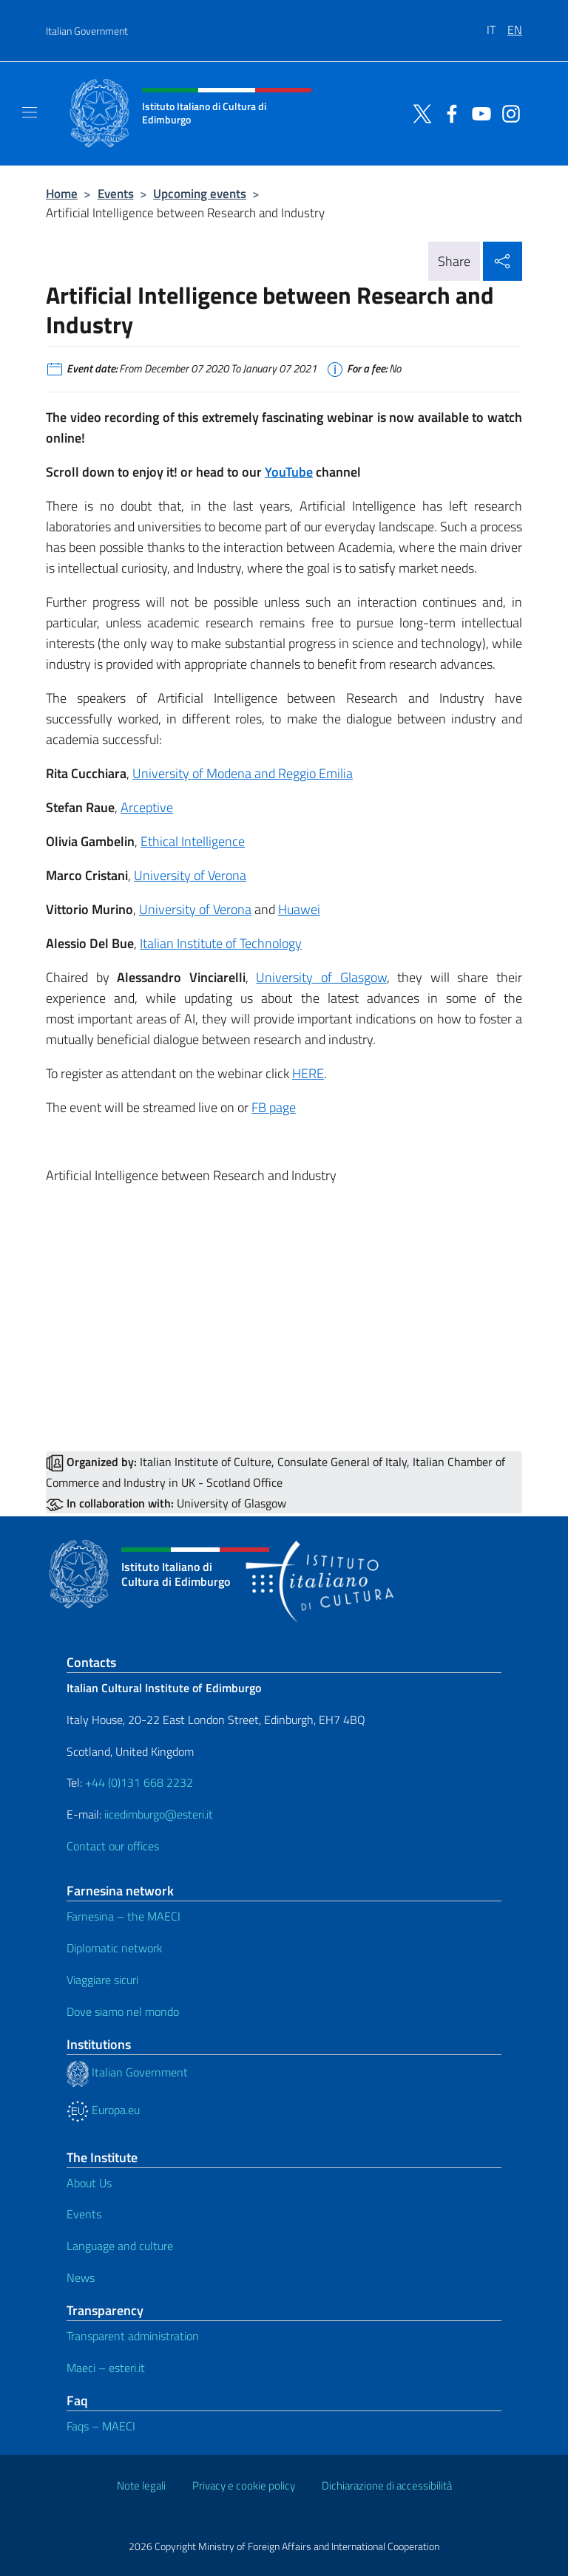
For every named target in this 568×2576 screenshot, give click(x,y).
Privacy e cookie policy (243, 2485)
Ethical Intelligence (193, 841)
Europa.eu (103, 2110)
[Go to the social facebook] (448, 112)
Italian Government (87, 30)
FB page (273, 1107)
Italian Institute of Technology (221, 943)
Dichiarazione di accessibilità (387, 2485)
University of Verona (190, 875)
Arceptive (147, 807)
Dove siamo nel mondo (123, 2011)
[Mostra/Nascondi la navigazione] (29, 112)
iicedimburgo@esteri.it (158, 1814)
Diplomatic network (115, 1948)
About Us (89, 2183)
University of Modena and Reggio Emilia (242, 773)
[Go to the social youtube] (478, 112)
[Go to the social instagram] (507, 112)
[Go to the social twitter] (418, 112)
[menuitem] (497, 24)
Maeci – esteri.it (106, 2367)
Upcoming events (199, 193)
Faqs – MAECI (101, 2426)
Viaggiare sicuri (102, 1980)
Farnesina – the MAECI (123, 1916)
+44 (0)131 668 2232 (139, 1782)
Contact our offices (113, 1846)
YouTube (289, 472)
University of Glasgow (321, 977)
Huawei (299, 909)
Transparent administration (133, 2336)
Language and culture (120, 2246)
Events (116, 193)
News (81, 2277)
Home (62, 193)
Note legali (141, 2485)
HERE (308, 1073)
